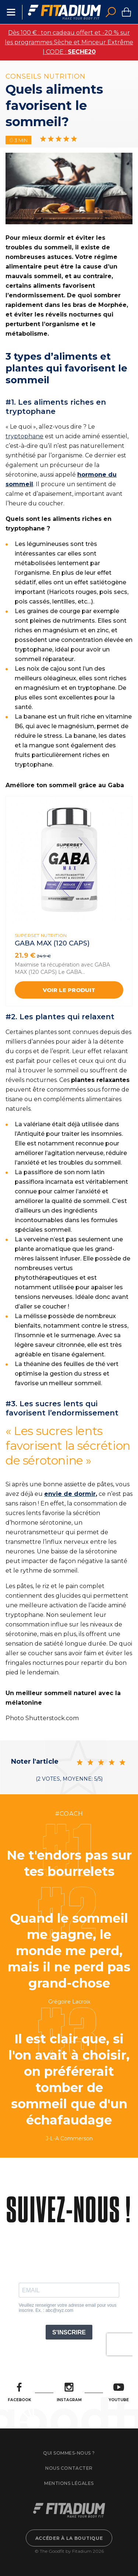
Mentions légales (68, 2483)
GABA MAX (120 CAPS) (52, 943)
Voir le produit (69, 989)
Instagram (69, 2392)
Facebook (19, 2392)
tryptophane (24, 436)
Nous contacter (68, 2468)
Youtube (119, 2392)
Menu (11, 12)
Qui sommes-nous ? (69, 2453)
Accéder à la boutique (69, 2538)
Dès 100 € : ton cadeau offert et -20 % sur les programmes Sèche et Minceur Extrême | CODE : (69, 42)
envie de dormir (70, 1493)
